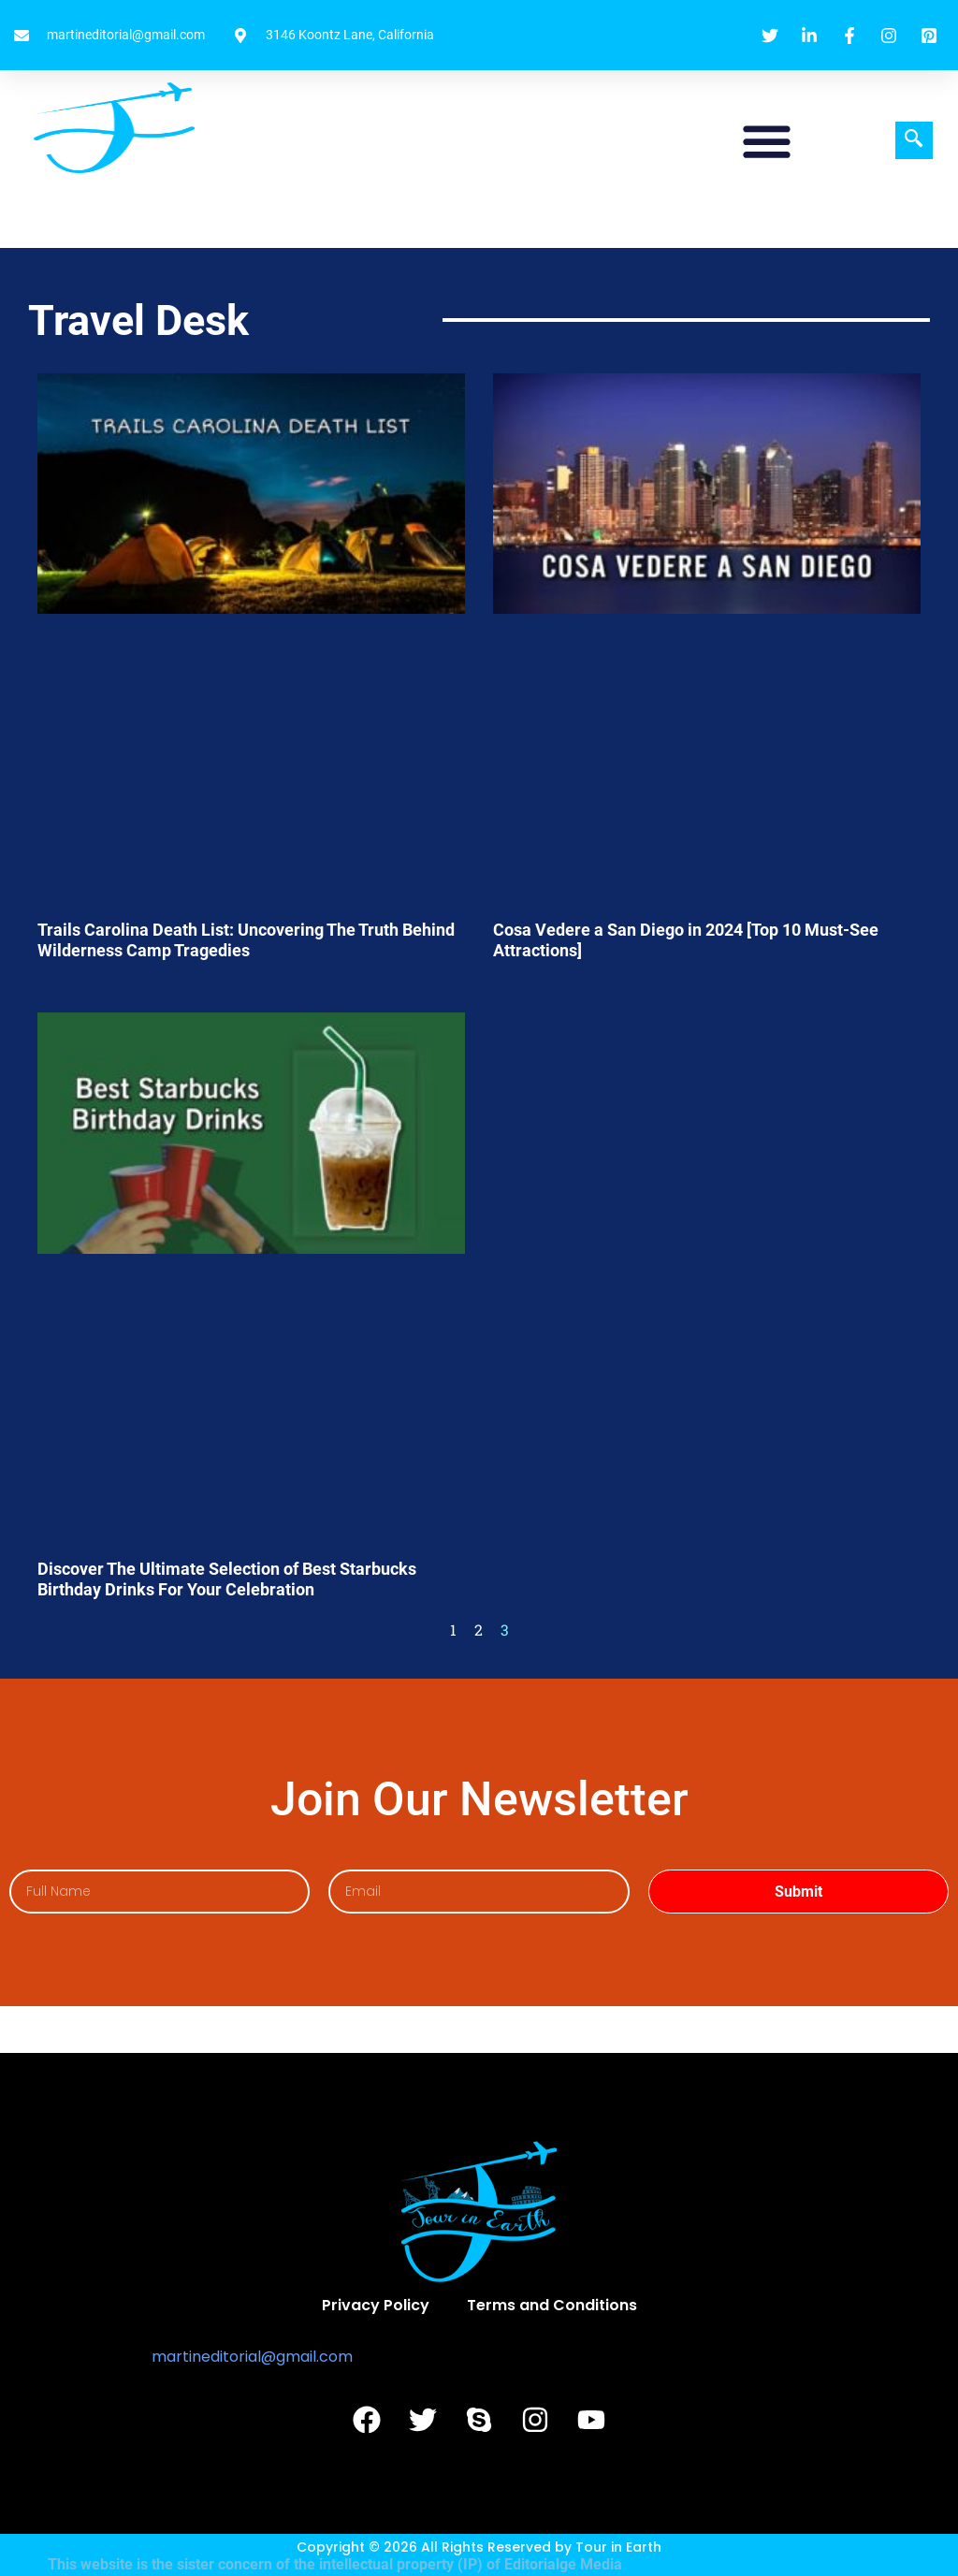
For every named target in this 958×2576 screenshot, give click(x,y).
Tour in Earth (618, 2547)
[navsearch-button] (914, 140)
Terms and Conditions (552, 2305)
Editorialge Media (563, 2564)
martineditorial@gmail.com (252, 2356)
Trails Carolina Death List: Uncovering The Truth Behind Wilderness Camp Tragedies (246, 940)
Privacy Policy (375, 2305)
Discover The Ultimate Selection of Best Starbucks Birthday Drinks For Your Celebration (226, 1579)
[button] (767, 141)
